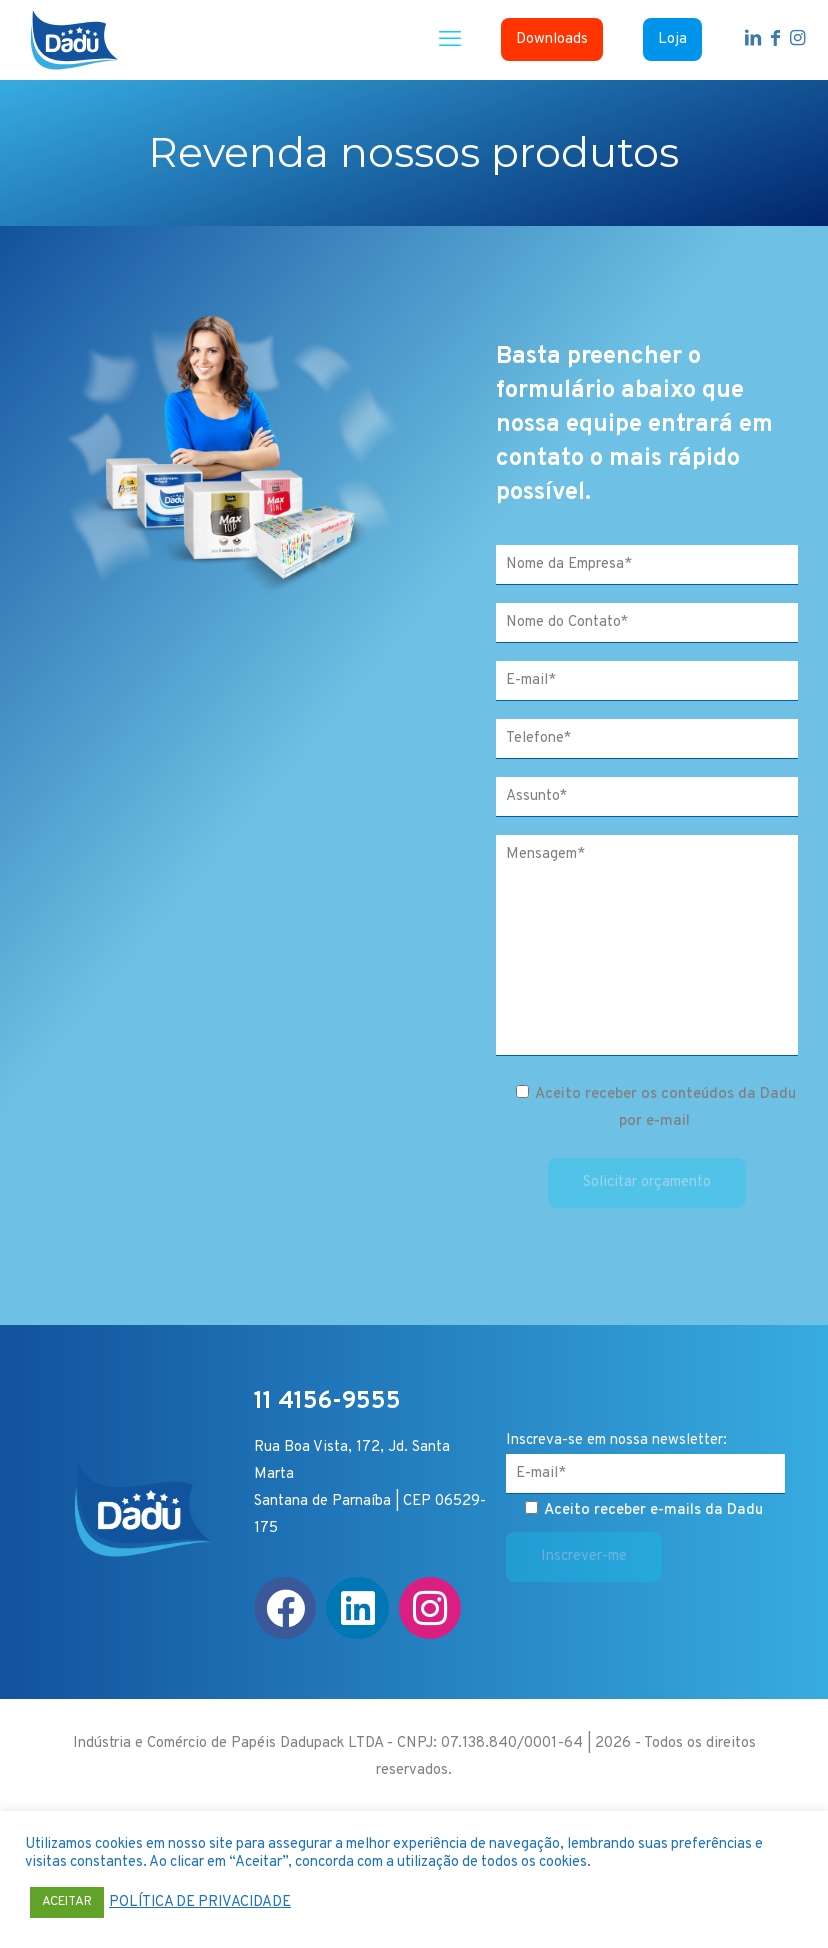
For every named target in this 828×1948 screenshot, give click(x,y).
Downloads (552, 39)
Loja (672, 39)
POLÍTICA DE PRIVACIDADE (200, 1903)
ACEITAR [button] (67, 1902)
